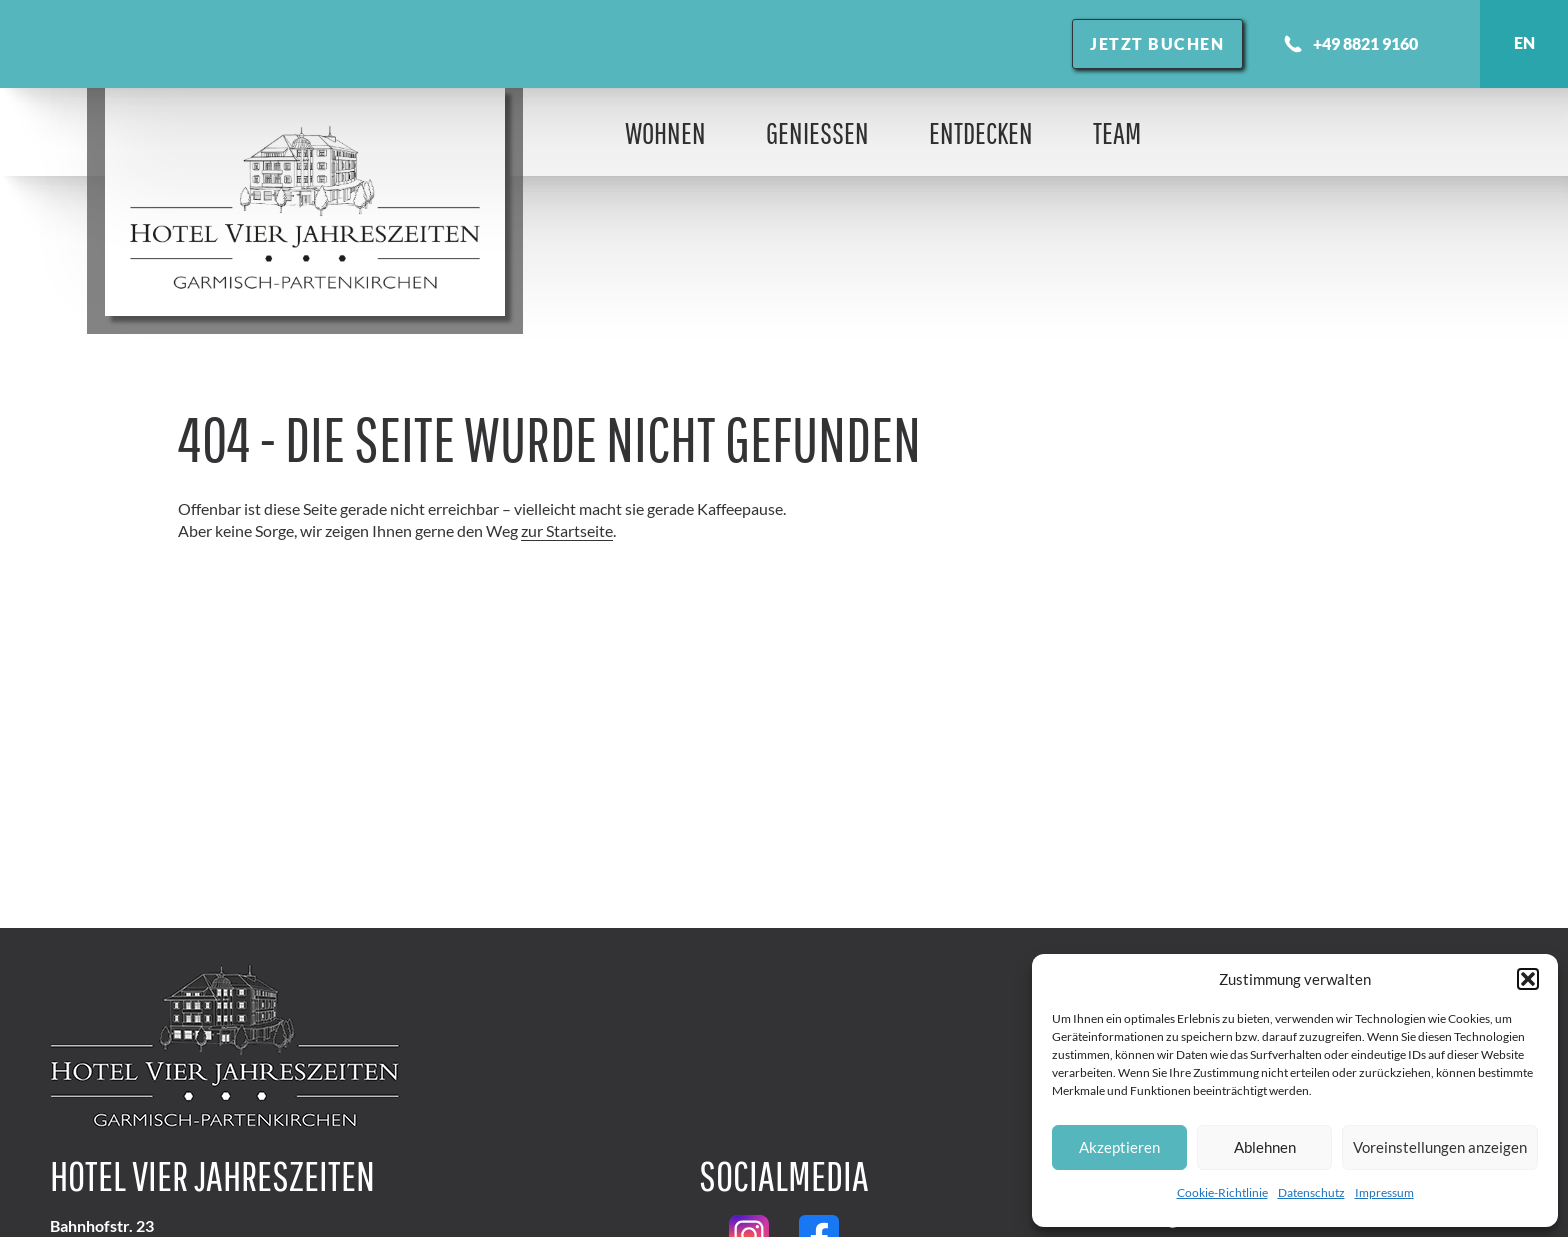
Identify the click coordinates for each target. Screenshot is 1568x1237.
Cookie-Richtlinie (1222, 1192)
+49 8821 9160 (1350, 44)
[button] (1528, 979)
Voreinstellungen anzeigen (1440, 1147)
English (1524, 44)
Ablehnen (1265, 1147)
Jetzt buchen (1157, 43)
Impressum (1384, 1192)
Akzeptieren (1119, 1147)
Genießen (817, 132)
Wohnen (665, 132)
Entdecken (981, 132)
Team (1117, 132)
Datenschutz (1311, 1192)
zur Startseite (567, 530)
